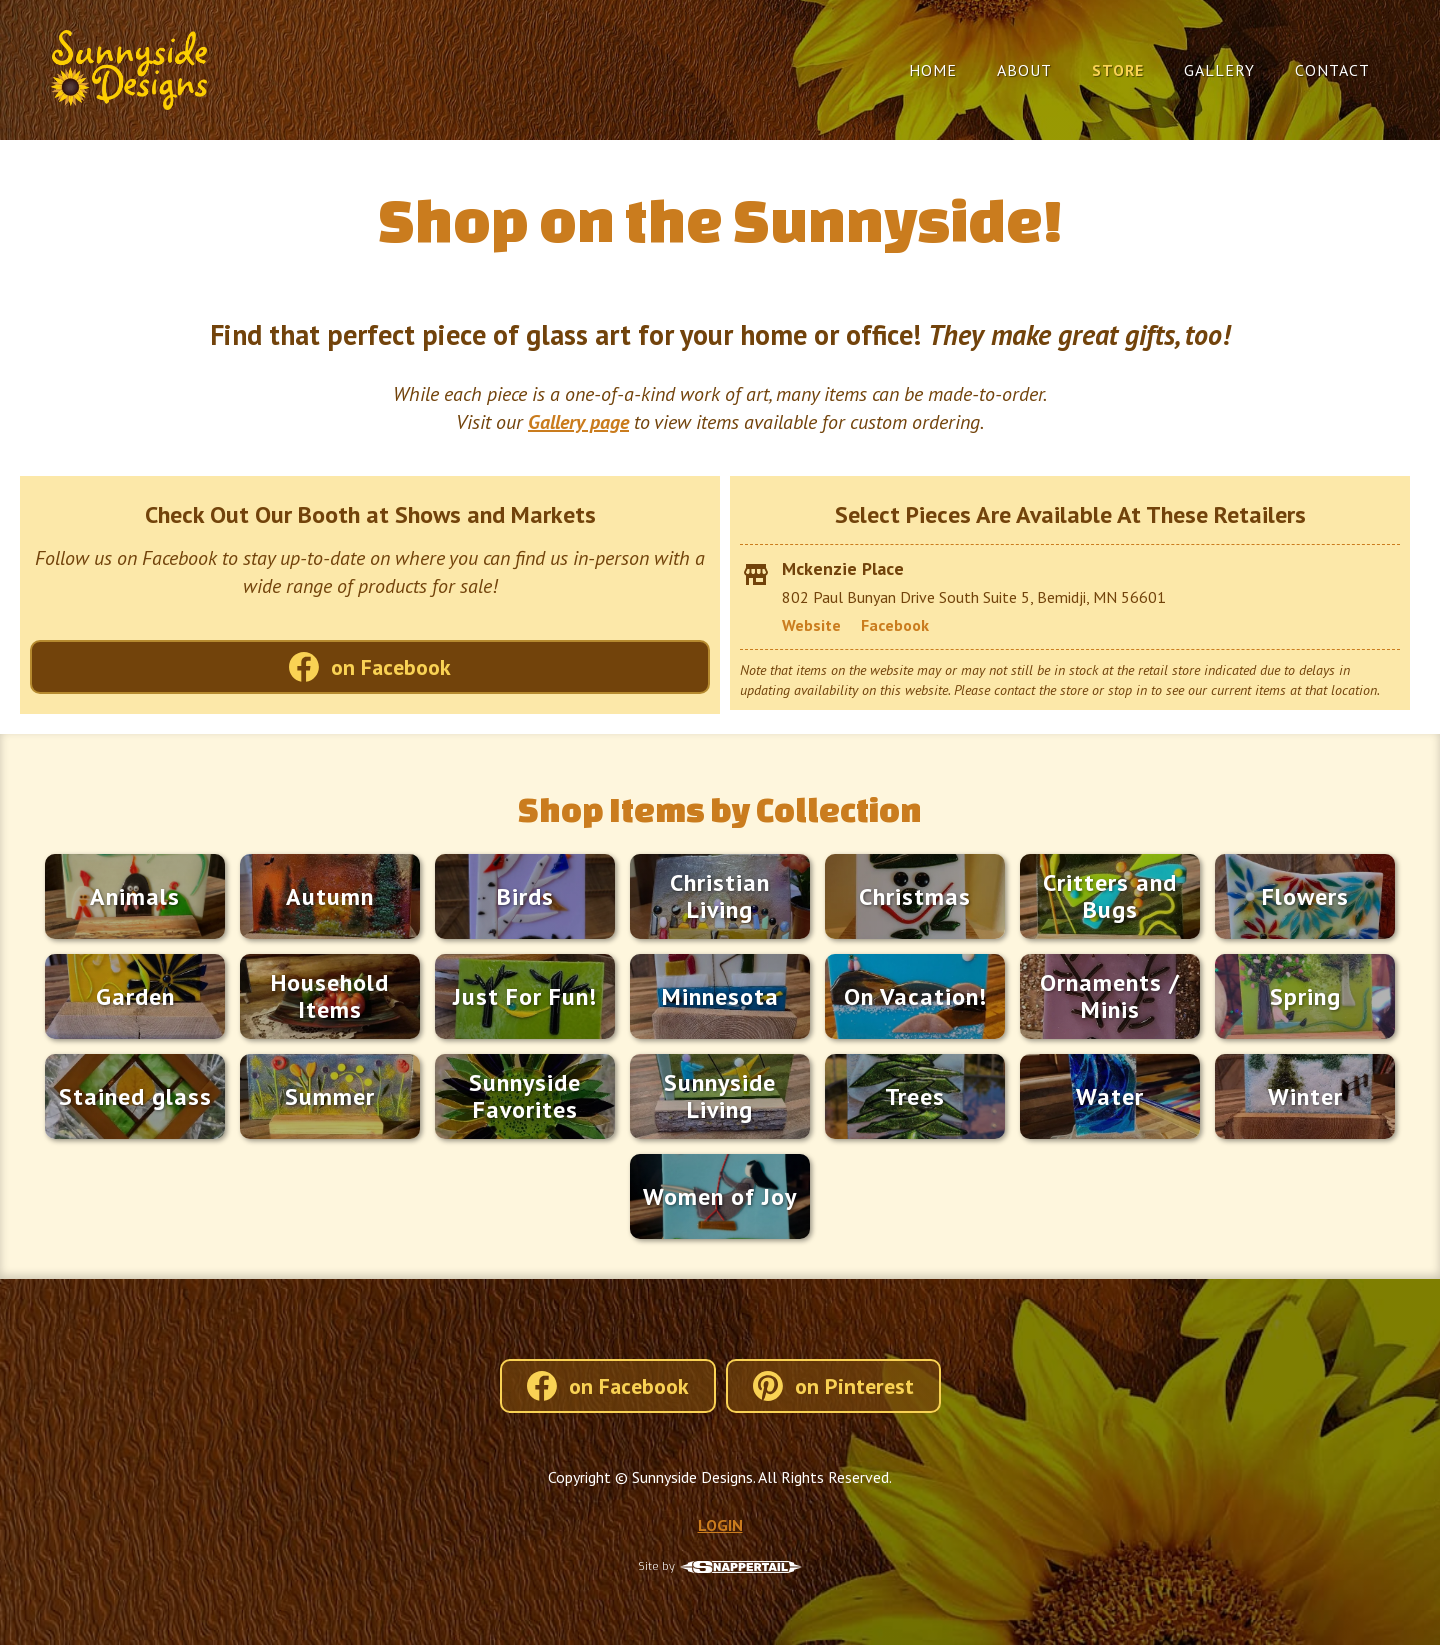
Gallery (1219, 70)
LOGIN (720, 1525)
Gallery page (578, 422)
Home (933, 70)
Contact (1332, 70)
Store (1118, 70)
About (1024, 70)
